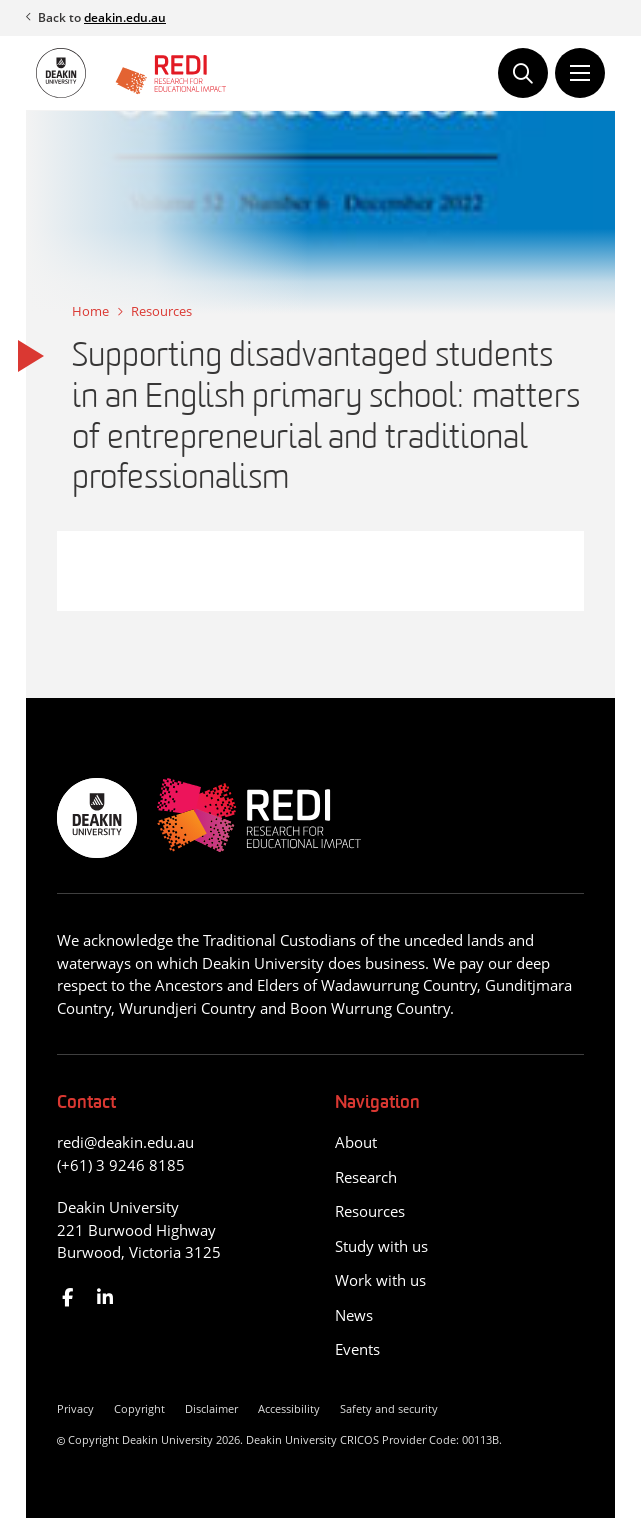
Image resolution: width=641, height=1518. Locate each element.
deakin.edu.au (125, 17)
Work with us (380, 1280)
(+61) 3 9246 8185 (121, 1165)
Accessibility (289, 1408)
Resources (161, 311)
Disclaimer (211, 1408)
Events (357, 1349)
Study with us (381, 1246)
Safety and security (389, 1408)
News (354, 1315)
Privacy (75, 1408)
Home (90, 311)
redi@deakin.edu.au (125, 1142)
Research (366, 1177)
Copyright (139, 1408)
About (356, 1142)
